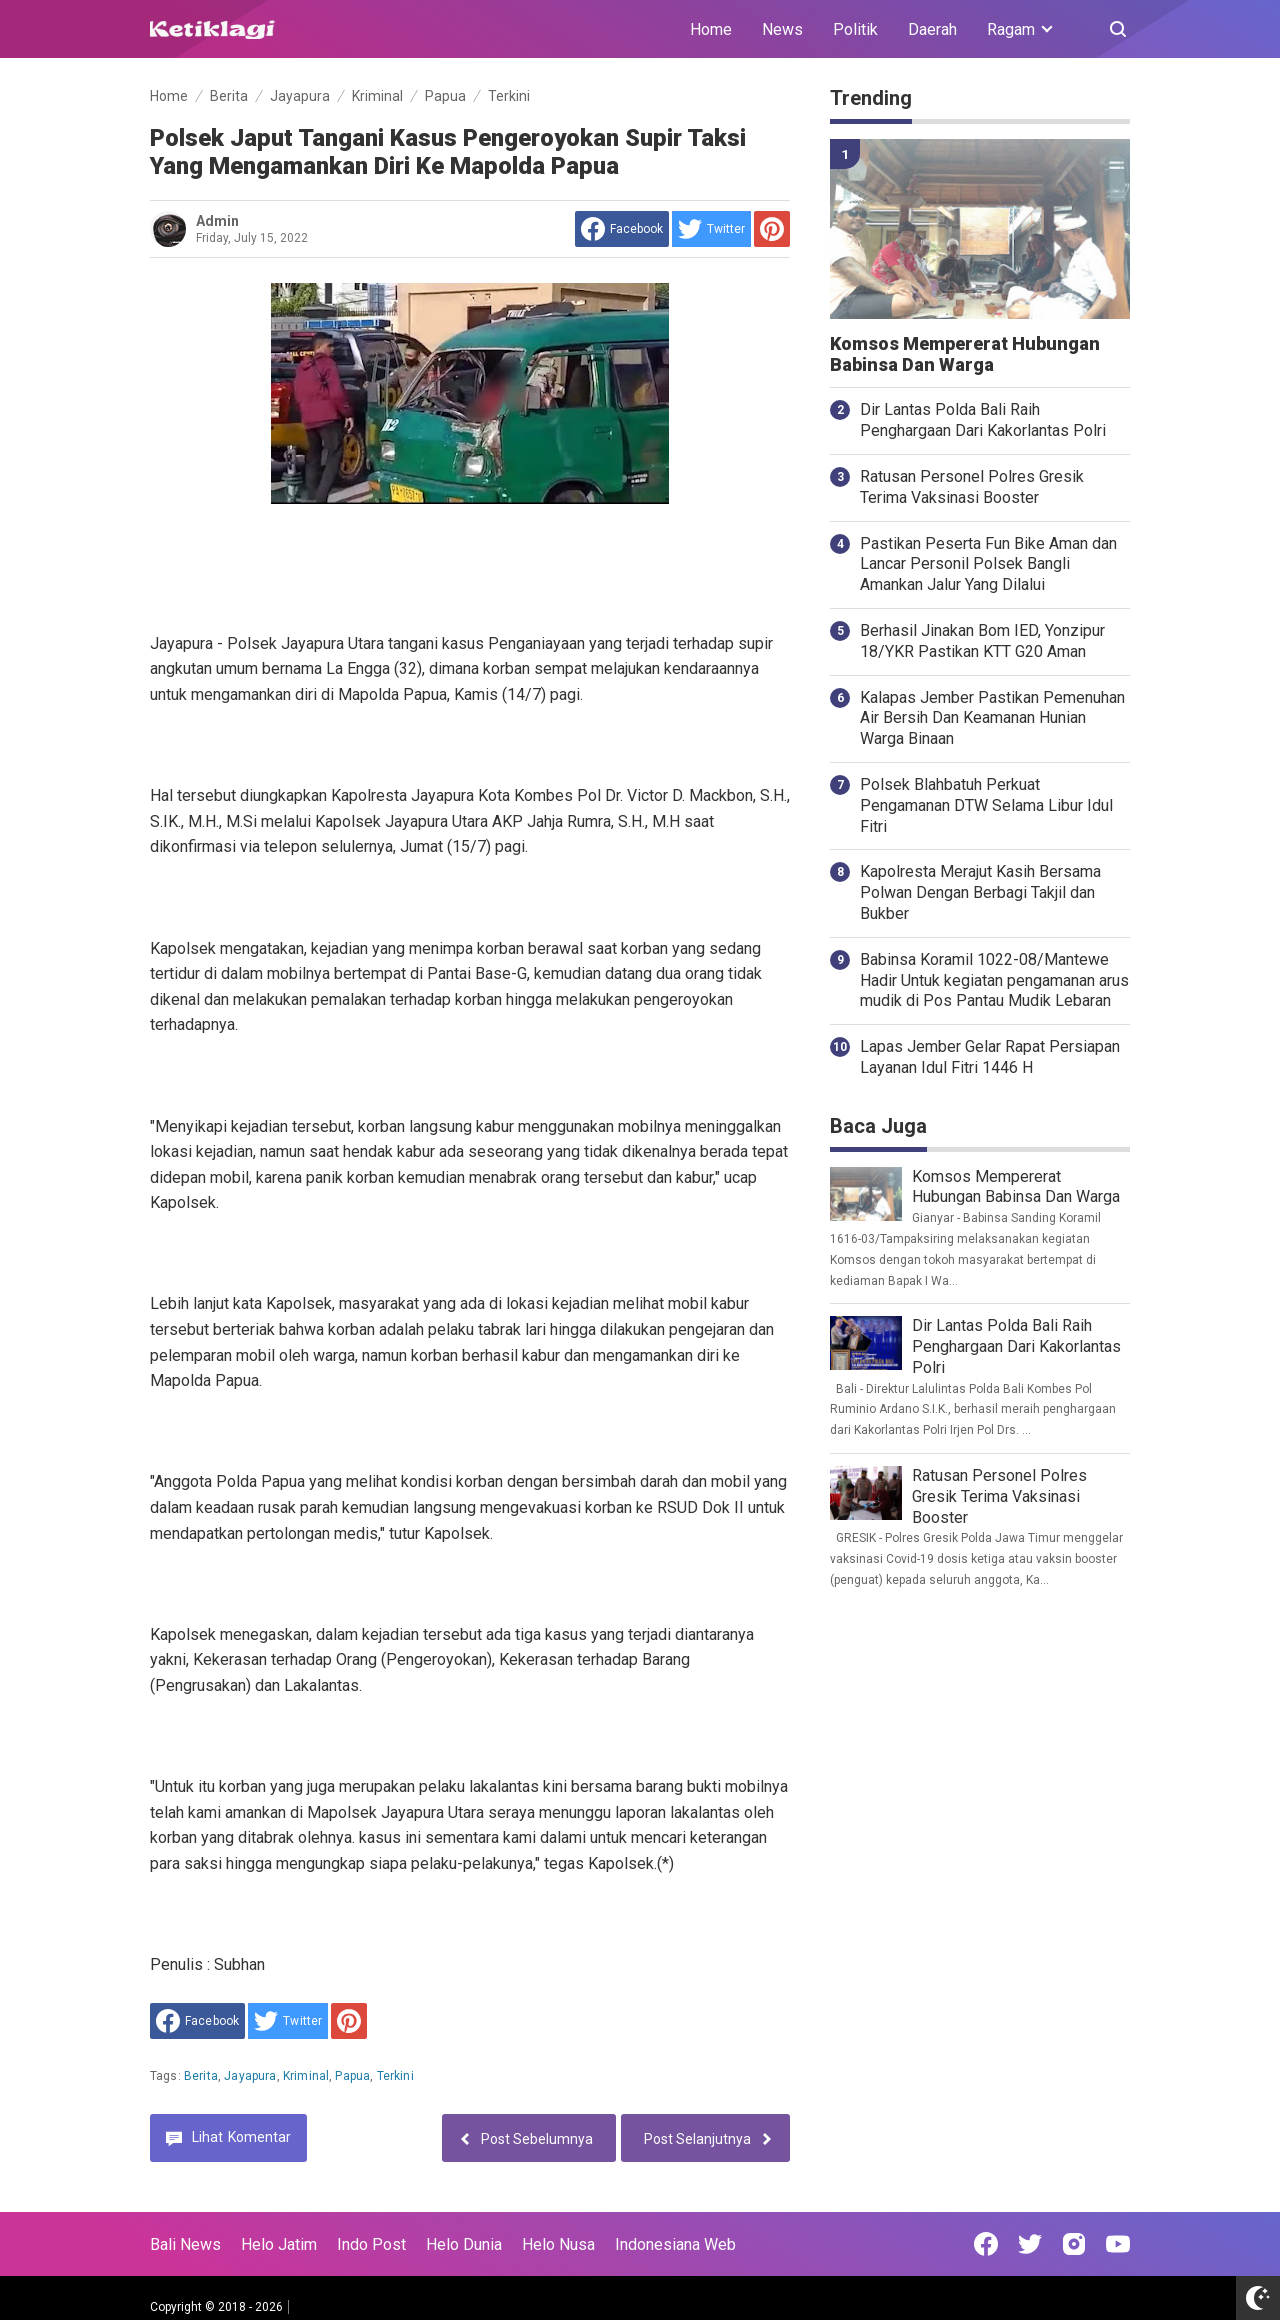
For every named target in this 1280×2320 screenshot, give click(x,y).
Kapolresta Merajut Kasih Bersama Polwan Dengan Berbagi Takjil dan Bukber (980, 892)
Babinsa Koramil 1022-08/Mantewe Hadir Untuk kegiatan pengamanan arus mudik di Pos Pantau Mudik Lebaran (994, 980)
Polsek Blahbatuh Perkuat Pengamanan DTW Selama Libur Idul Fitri (986, 805)
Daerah (932, 29)
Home (711, 29)
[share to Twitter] (711, 229)
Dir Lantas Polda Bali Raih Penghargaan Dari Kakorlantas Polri (983, 420)
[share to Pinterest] (772, 229)
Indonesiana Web (675, 2244)
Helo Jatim (279, 2244)
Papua (352, 2076)
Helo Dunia (464, 2244)
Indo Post (371, 2244)
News (782, 29)
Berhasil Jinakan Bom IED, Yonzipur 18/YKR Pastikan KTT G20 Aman (982, 641)
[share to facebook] (622, 229)
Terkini (395, 2076)
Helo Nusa (558, 2244)
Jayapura (250, 2076)
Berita (201, 2076)
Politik (855, 29)
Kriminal (306, 2076)
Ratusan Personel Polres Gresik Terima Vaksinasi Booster (972, 487)
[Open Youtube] (1118, 2244)
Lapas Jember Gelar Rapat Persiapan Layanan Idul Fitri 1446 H (990, 1057)
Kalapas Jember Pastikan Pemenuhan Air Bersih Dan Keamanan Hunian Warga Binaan (992, 718)
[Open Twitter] (1030, 2244)
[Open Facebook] (986, 2244)
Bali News (185, 2244)
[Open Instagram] (1074, 2244)
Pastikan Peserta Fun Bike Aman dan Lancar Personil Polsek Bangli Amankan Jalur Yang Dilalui (988, 564)
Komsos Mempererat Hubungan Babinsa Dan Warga (965, 354)
